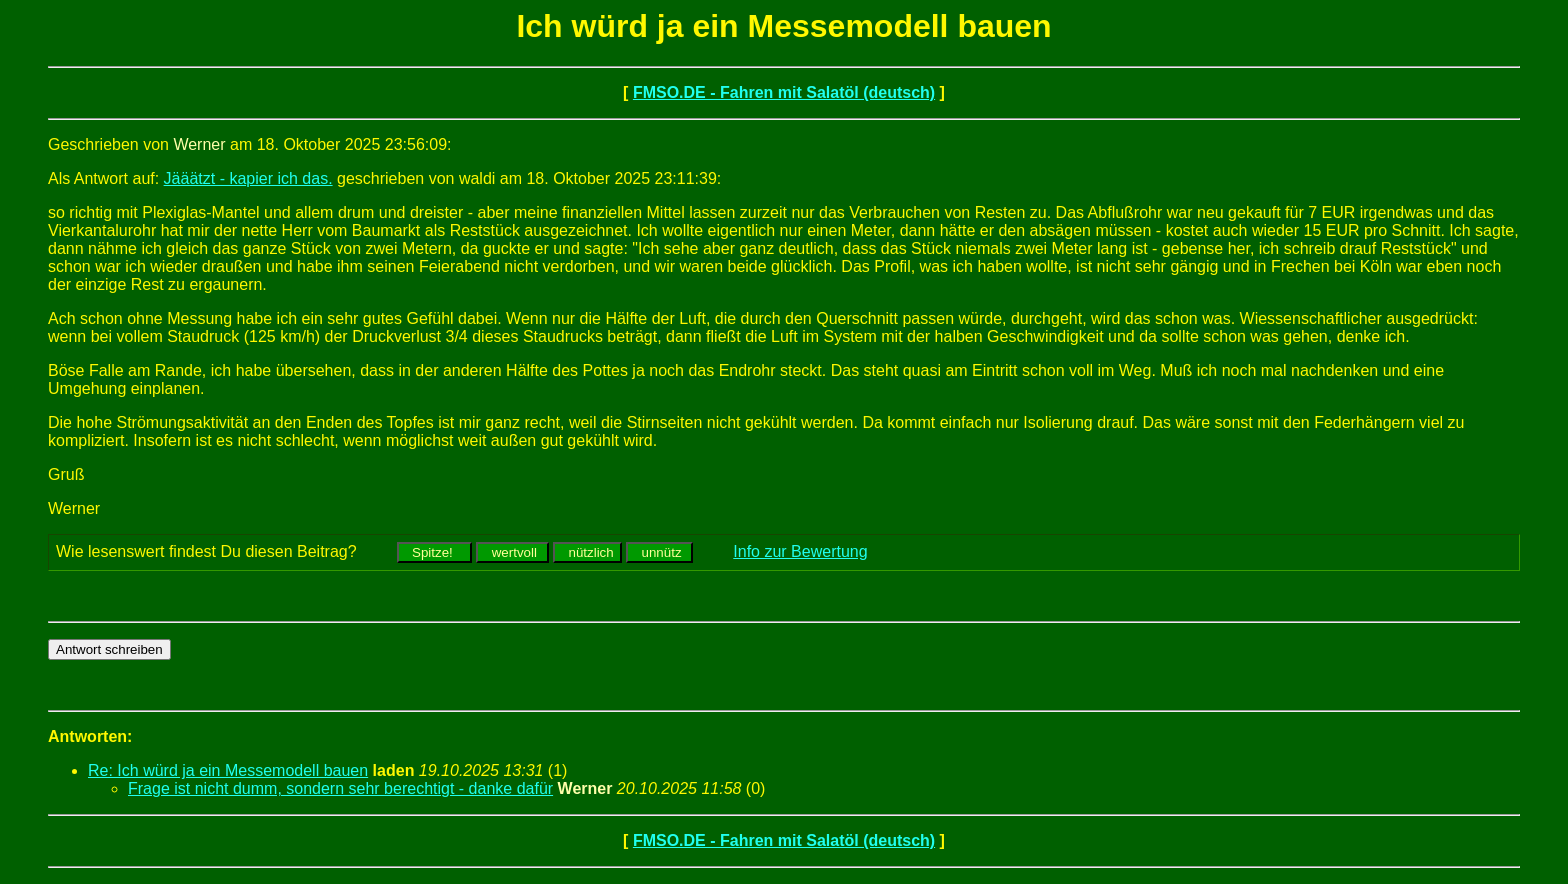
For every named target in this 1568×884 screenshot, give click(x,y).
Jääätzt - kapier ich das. (248, 178)
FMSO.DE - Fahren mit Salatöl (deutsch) (784, 92)
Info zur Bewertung (800, 551)
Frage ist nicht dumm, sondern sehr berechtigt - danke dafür (340, 788)
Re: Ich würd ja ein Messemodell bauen (228, 770)
